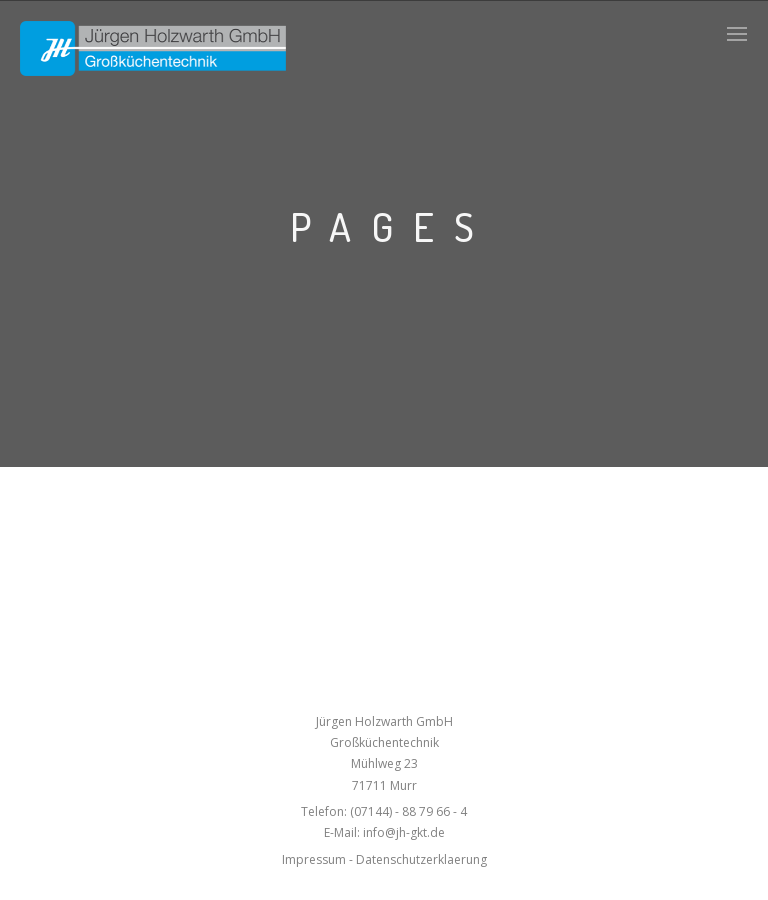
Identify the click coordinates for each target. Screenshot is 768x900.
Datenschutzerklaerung (421, 859)
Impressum (314, 859)
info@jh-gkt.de (404, 832)
